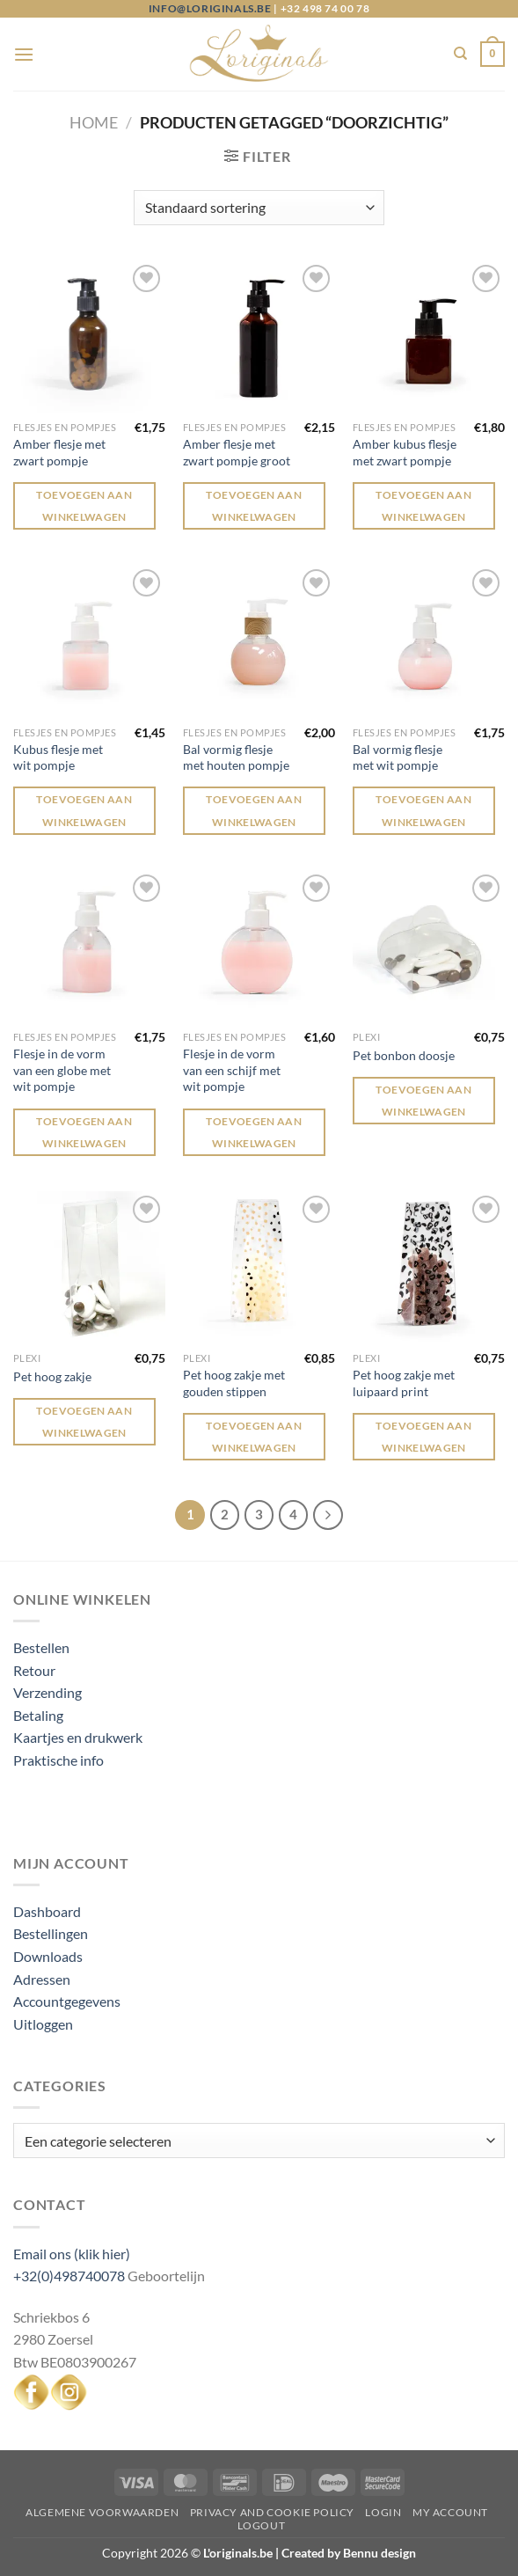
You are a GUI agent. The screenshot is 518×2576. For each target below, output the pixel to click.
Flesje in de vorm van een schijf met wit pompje (232, 1070)
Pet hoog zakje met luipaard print (404, 1383)
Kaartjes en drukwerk (77, 1737)
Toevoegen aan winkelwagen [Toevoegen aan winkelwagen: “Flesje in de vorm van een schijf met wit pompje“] (254, 1132)
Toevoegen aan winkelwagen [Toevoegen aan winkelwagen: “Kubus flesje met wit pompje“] (84, 810)
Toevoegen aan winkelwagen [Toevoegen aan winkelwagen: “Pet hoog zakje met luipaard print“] (423, 1436)
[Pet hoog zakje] (89, 1267)
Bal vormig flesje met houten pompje (236, 757)
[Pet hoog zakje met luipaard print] (429, 1267)
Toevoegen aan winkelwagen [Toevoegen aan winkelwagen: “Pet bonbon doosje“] (423, 1100)
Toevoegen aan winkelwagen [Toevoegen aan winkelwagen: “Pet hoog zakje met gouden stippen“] (254, 1436)
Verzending (47, 1692)
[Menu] (23, 54)
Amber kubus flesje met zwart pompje (404, 452)
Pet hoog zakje (52, 1376)
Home (93, 122)
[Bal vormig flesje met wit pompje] (429, 641)
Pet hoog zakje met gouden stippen (234, 1383)
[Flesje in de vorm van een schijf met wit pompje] (259, 946)
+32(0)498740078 (69, 2275)
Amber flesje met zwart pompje (59, 452)
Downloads (48, 1956)
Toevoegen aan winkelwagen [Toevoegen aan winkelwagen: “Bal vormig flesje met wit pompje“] (423, 810)
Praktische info (58, 1760)
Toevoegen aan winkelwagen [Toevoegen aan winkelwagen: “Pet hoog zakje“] (84, 1421)
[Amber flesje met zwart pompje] (89, 336)
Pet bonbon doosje (404, 1055)
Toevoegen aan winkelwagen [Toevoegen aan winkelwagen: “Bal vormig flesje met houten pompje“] (254, 810)
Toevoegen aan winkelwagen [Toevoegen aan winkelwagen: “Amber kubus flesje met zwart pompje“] (423, 506)
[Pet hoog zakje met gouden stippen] (259, 1267)
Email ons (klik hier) (71, 2253)
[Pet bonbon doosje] (429, 946)
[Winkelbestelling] (258, 207)
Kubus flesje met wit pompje (58, 757)
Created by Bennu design (347, 2552)
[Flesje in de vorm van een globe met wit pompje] (89, 946)
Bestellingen (50, 1933)
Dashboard (47, 1911)
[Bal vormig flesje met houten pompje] (259, 641)
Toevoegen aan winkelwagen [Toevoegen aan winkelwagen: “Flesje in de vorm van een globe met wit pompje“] (84, 1132)
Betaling (38, 1715)
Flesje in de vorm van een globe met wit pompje (62, 1070)
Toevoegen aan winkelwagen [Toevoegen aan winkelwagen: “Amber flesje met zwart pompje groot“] (254, 506)
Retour (34, 1670)
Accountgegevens (66, 2001)
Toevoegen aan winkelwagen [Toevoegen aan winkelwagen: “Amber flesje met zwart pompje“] (84, 506)
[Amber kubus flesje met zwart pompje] (429, 336)
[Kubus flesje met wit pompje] (89, 641)
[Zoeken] (460, 53)
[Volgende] (328, 1515)
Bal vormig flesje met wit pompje (397, 757)
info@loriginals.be (210, 8)
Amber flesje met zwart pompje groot (236, 452)
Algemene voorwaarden (102, 2512)
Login (383, 2512)
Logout (261, 2525)
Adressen (41, 1979)
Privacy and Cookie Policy (272, 2512)
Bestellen (41, 1647)
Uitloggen (43, 2024)
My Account (450, 2512)
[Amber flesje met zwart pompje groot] (259, 336)
